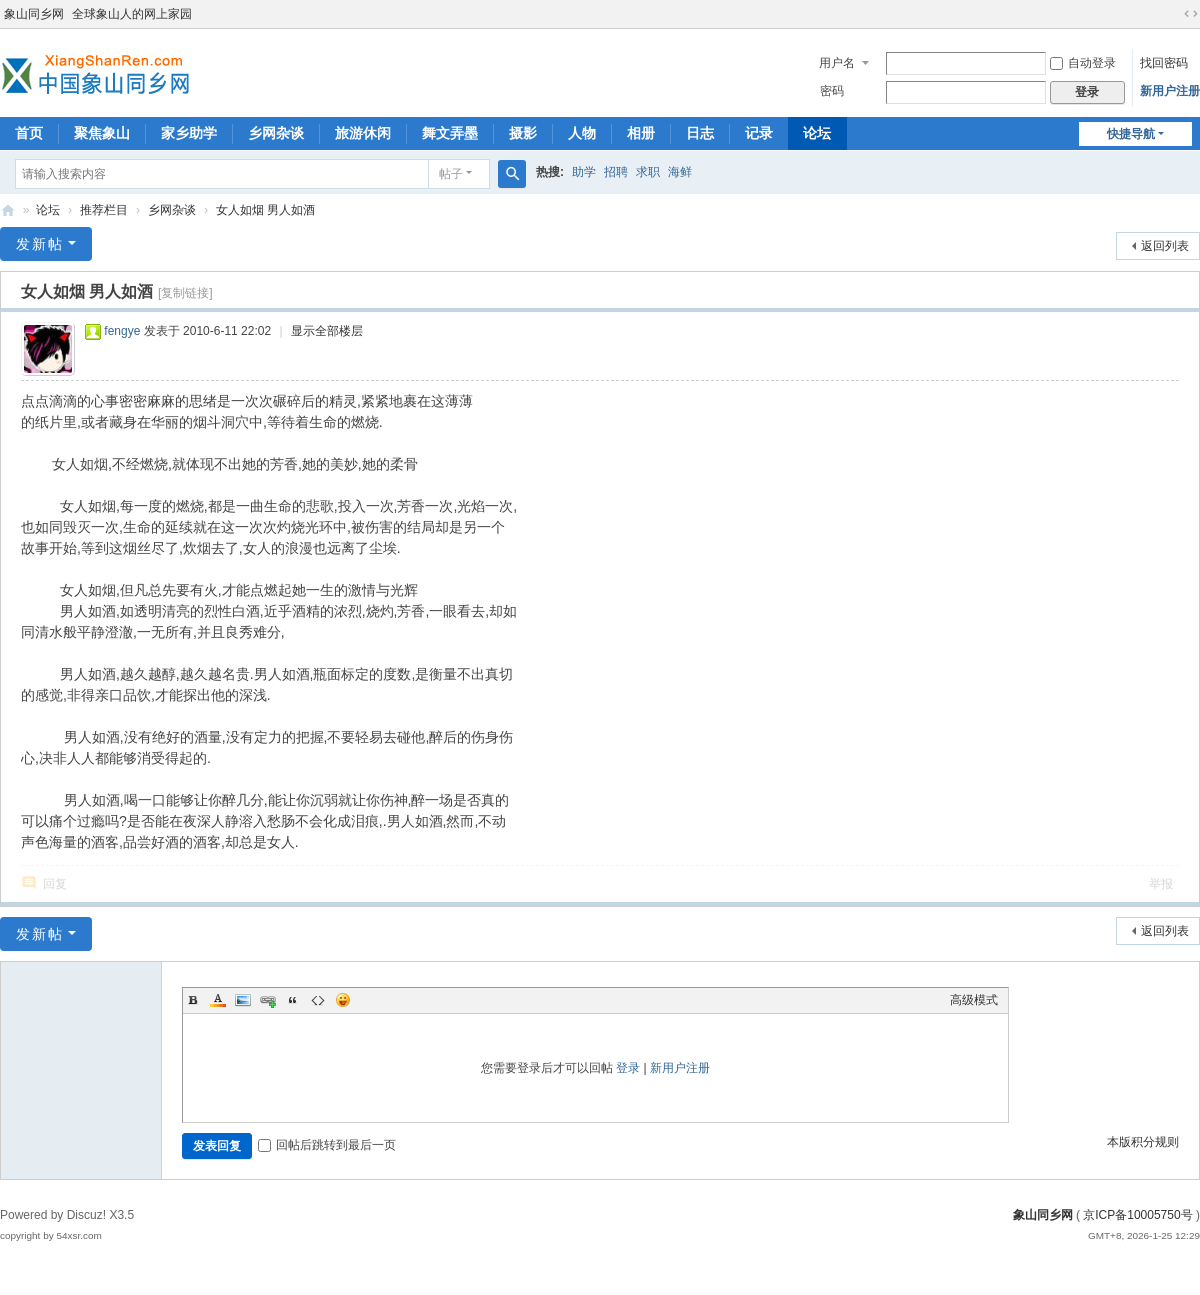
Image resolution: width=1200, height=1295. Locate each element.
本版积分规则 (1143, 1142)
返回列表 (1165, 246)
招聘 (616, 172)
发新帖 (40, 244)
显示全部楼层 (327, 331)
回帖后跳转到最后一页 (327, 1145)
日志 (700, 133)
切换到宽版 (1191, 14)
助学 (584, 172)
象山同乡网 (34, 14)
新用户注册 (1170, 91)
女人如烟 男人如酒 (265, 210)
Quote (293, 1000)
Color (218, 1000)
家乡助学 (189, 133)
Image (243, 1000)
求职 (648, 172)
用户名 (837, 63)
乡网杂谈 (276, 133)
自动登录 (1083, 63)
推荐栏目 (104, 210)
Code (318, 1000)
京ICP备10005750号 (1137, 1215)
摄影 (523, 133)
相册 (641, 133)
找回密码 (1164, 63)
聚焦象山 (102, 133)
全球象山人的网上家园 (132, 14)
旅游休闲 (363, 133)
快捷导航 (1131, 134)
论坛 (817, 133)
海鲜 (680, 172)
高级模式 (974, 1000)
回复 (55, 884)
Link (268, 1000)
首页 (29, 133)
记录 (759, 133)
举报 (1161, 884)
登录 (628, 1068)
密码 (832, 91)
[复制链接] (185, 293)
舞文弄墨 (450, 133)
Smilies (343, 1000)
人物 (582, 133)
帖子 (451, 174)
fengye (122, 331)
